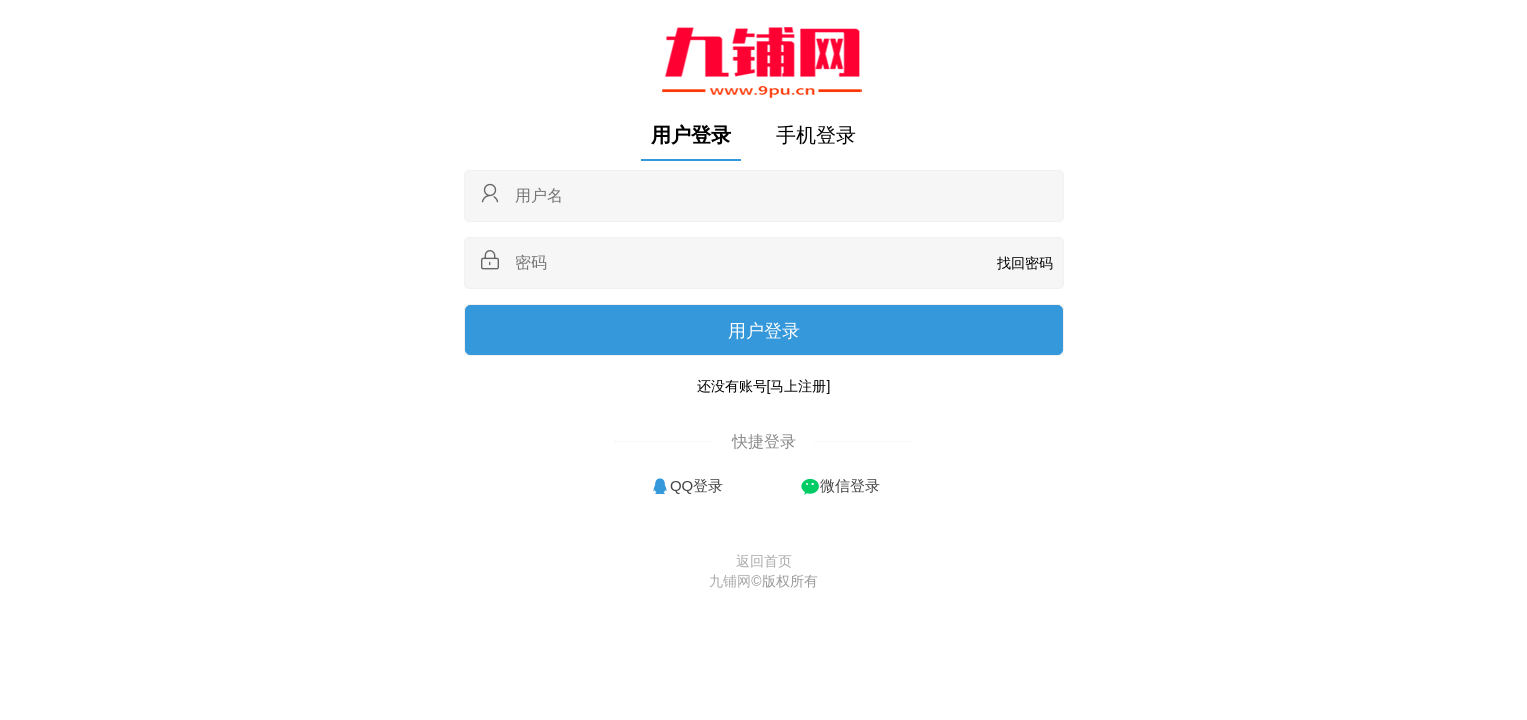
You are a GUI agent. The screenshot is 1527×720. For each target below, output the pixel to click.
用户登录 (691, 135)
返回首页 (764, 561)
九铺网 (730, 581)
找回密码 (1025, 263)
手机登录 (816, 135)
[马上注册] (799, 386)
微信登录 (850, 485)
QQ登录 (696, 485)
